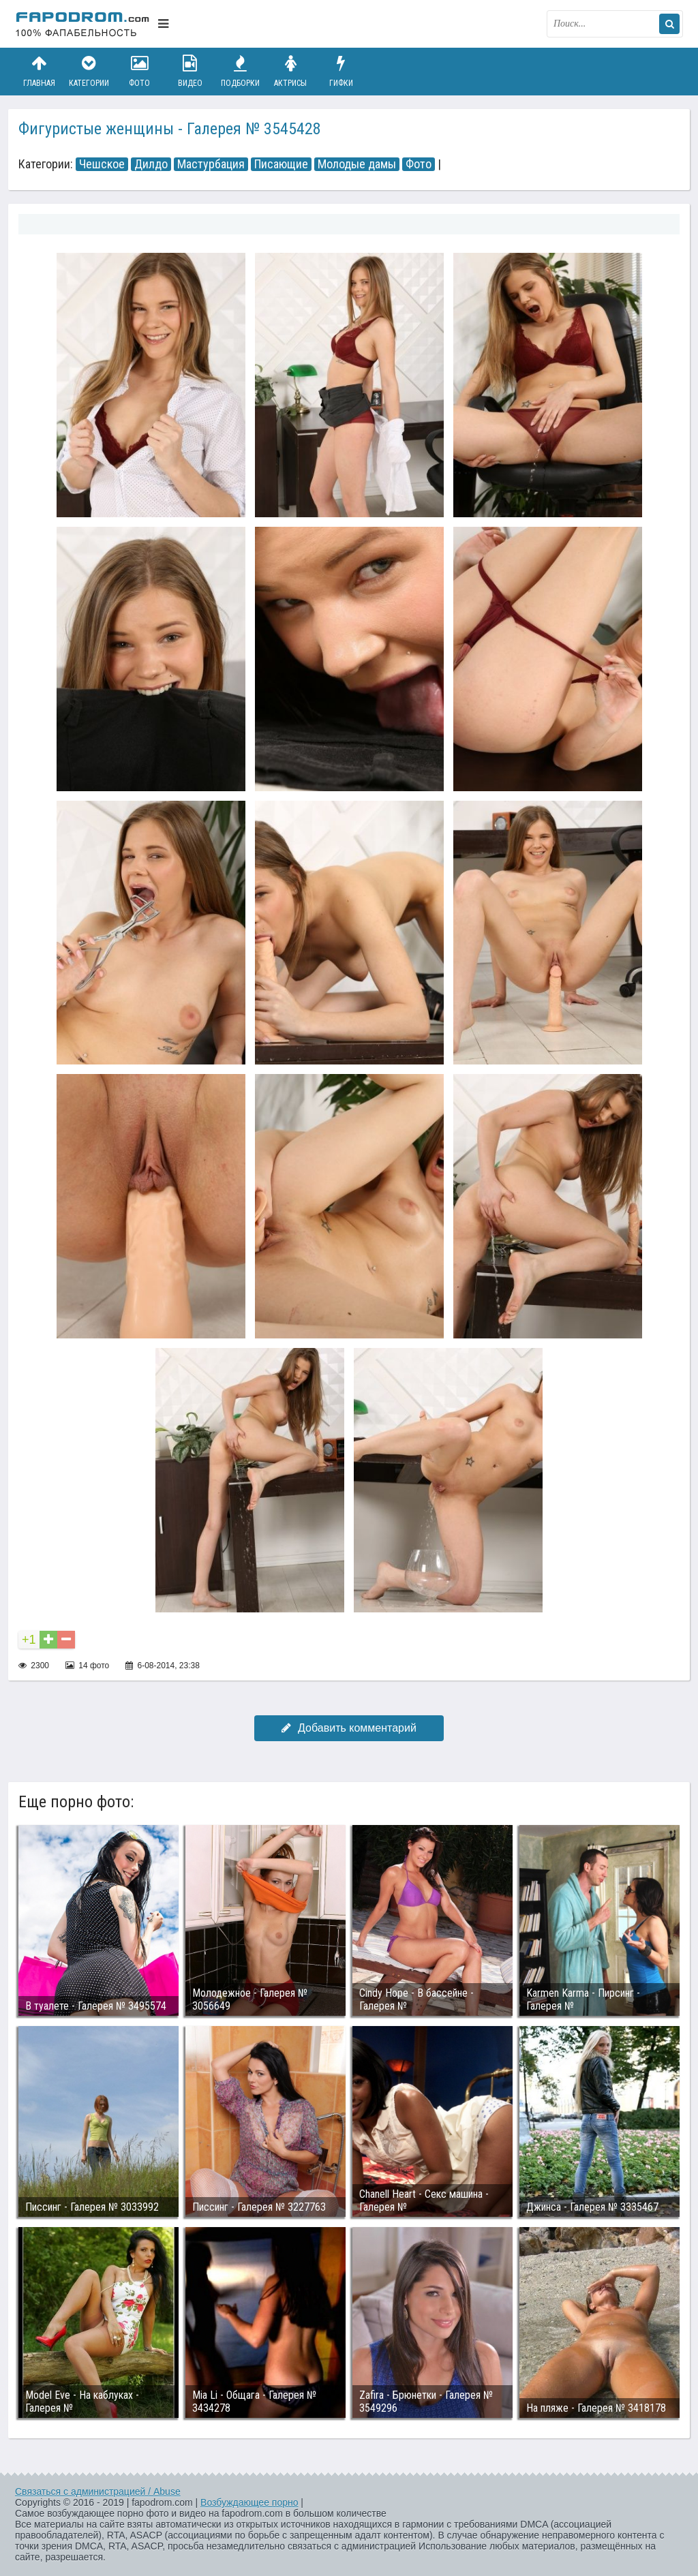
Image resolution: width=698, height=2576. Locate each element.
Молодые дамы (357, 164)
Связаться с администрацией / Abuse (98, 2491)
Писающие (281, 164)
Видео (190, 71)
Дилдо (151, 164)
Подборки (240, 71)
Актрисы (290, 71)
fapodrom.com (83, 24)
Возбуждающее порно (249, 2502)
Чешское (102, 164)
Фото (140, 71)
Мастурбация (211, 164)
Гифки (341, 71)
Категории (89, 71)
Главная (39, 71)
